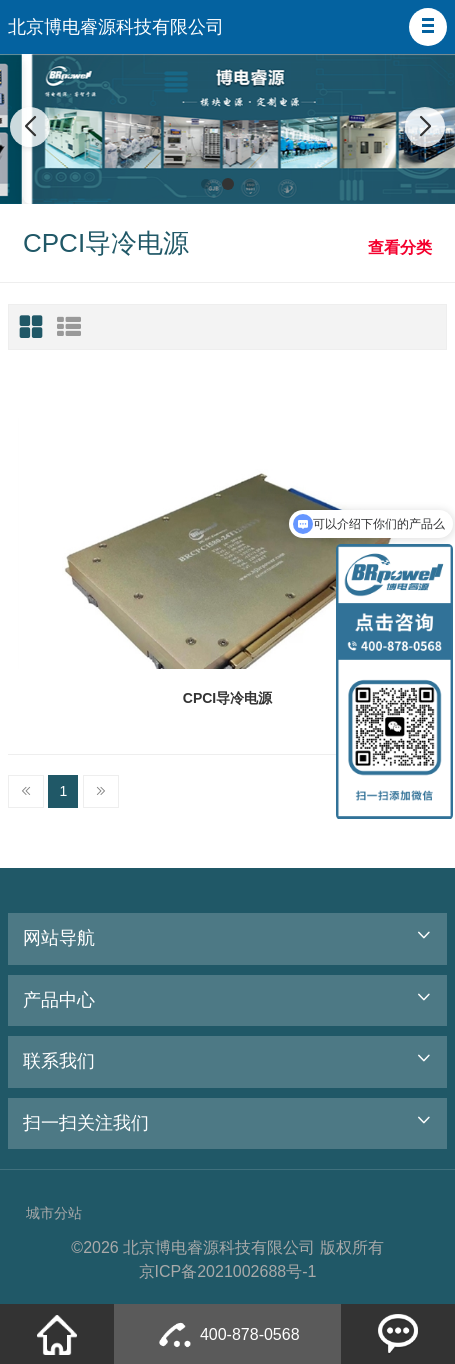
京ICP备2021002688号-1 (228, 1271)
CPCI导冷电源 (227, 698)
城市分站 (54, 1213)
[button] (428, 27)
